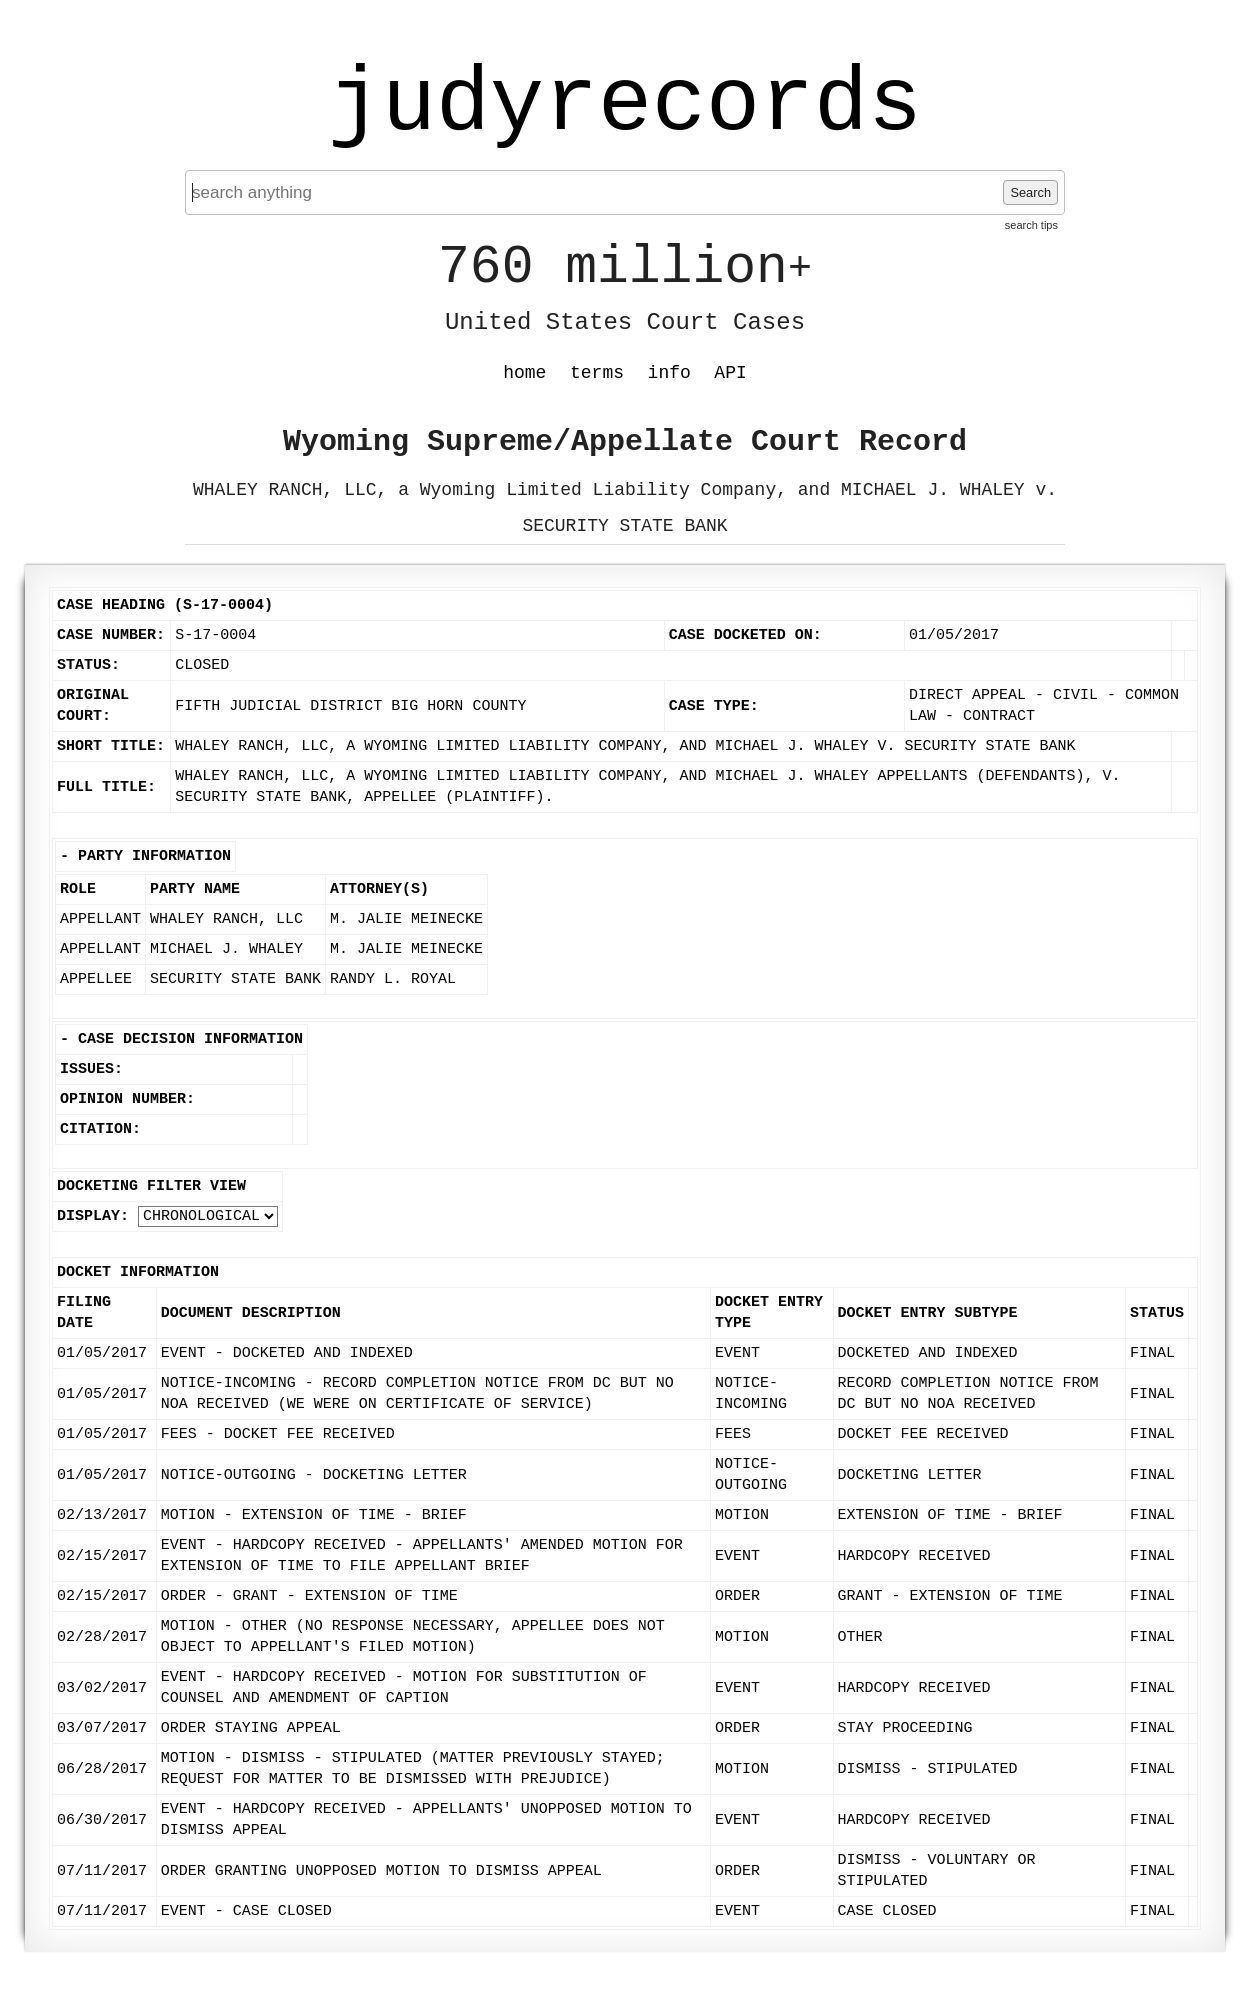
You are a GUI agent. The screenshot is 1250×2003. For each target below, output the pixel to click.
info (669, 373)
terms (597, 373)
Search (1030, 192)
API (730, 373)
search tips (1031, 225)
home (524, 373)
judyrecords (625, 105)
